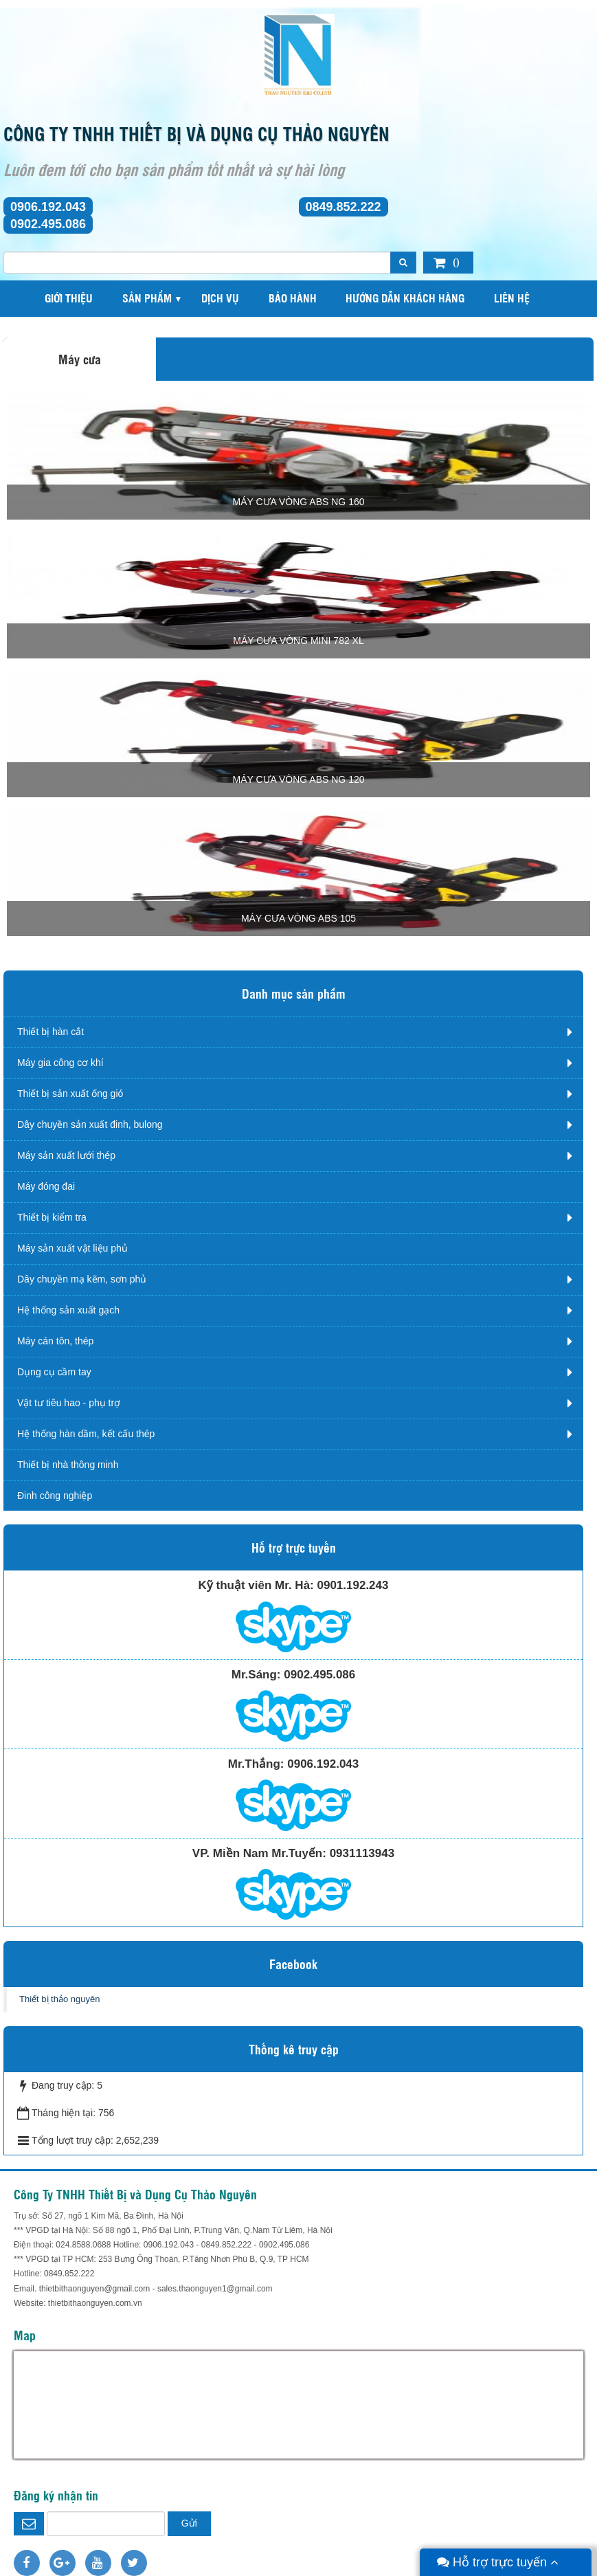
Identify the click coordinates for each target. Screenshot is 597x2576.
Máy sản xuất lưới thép (66, 1155)
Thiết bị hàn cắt (50, 1031)
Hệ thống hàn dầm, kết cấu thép (86, 1433)
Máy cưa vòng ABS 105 (298, 918)
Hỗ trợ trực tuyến (498, 2562)
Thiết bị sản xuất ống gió (70, 1093)
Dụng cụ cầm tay (54, 1371)
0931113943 (362, 1853)
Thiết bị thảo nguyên (59, 1999)
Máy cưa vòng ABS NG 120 (298, 779)
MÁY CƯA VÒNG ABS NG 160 (298, 501)
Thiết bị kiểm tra (52, 1217)
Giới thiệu (69, 298)
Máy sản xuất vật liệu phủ (72, 1248)
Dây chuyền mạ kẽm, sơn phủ (81, 1279)
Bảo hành (293, 298)
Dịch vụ (220, 298)
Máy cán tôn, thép (55, 1340)
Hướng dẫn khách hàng (405, 298)
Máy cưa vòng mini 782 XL (298, 640)
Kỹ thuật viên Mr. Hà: (256, 1585)
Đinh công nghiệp (54, 1495)
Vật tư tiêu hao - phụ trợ (68, 1402)
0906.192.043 (48, 207)
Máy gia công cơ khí (60, 1062)
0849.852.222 (343, 207)
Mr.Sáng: (256, 1674)
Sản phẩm (147, 298)
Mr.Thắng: (256, 1763)
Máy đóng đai (46, 1186)
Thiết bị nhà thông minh (67, 1464)
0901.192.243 (352, 1585)
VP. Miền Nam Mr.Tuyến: (259, 1853)
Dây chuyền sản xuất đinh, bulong (90, 1124)
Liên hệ (512, 298)
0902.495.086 (48, 224)
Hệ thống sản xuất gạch (68, 1309)
